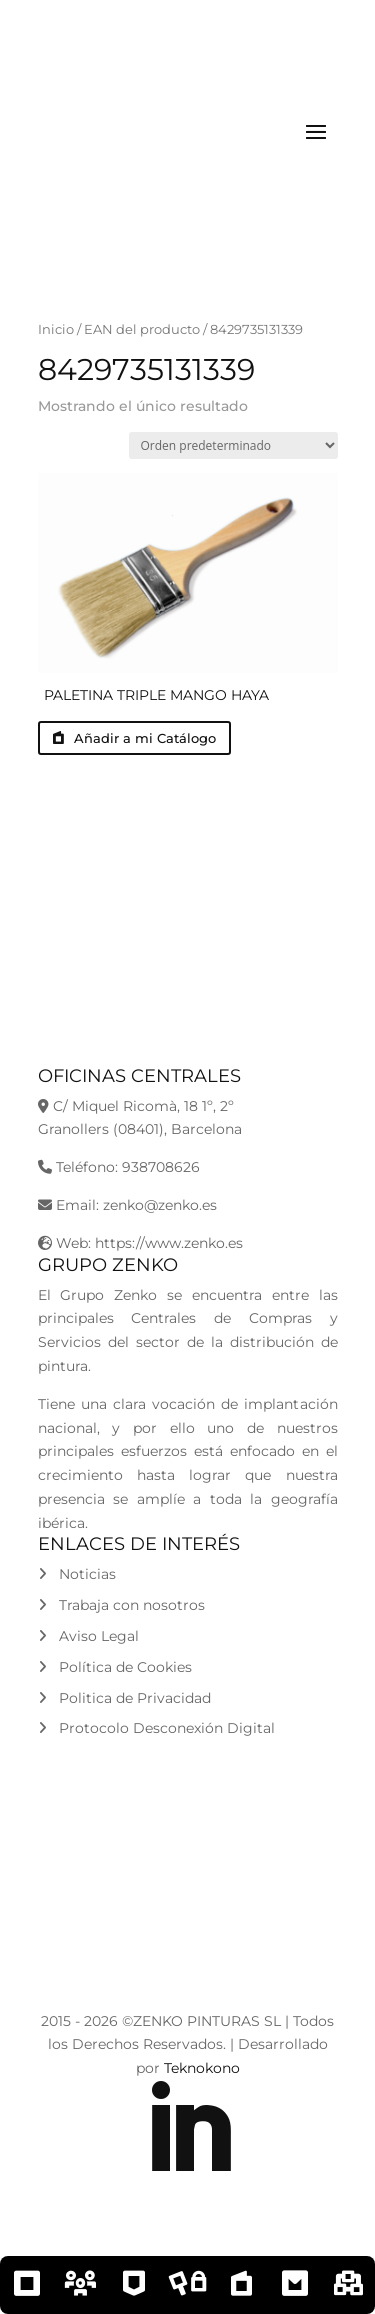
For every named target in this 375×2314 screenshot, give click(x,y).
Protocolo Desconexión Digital (156, 1728)
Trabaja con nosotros (121, 1605)
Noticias (77, 1574)
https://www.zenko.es (169, 1243)
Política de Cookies (115, 1667)
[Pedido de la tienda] (233, 445)
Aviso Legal (88, 1636)
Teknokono (202, 2068)
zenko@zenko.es (160, 1205)
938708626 (161, 1167)
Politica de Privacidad (124, 1698)
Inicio (56, 329)
